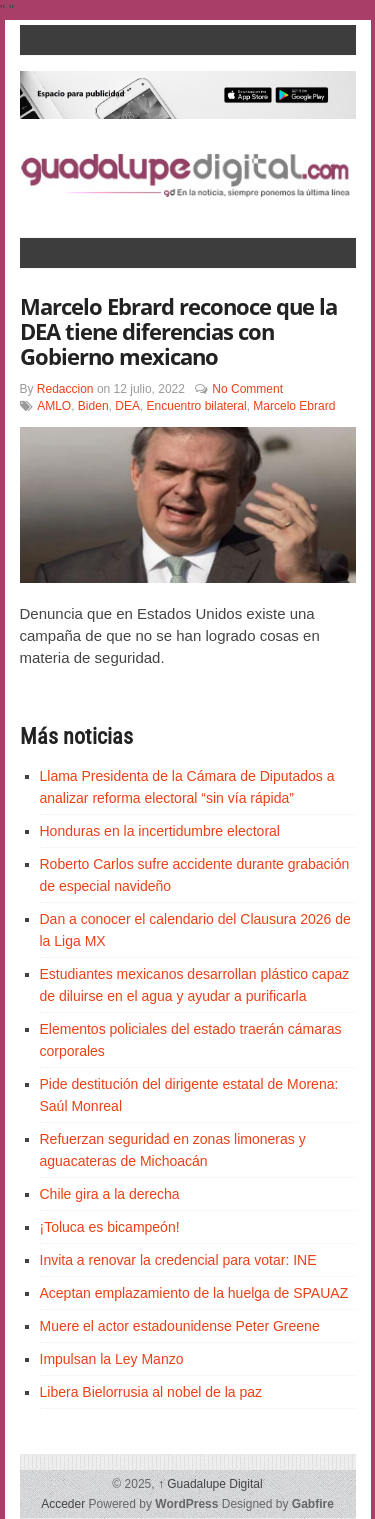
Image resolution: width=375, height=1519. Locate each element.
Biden (93, 406)
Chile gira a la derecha (110, 1194)
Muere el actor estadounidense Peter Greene (180, 1326)
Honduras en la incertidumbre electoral (160, 831)
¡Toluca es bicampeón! (110, 1227)
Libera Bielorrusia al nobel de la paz (151, 1392)
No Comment (247, 389)
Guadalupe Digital (210, 1484)
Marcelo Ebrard (294, 406)
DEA (127, 406)
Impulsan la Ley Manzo (112, 1359)
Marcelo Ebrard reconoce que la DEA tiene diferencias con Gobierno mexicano (178, 331)
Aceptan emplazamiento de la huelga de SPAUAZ (194, 1293)
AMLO (54, 406)
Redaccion (65, 389)
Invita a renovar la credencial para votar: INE (178, 1260)
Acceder (63, 1504)
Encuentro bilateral (197, 406)
